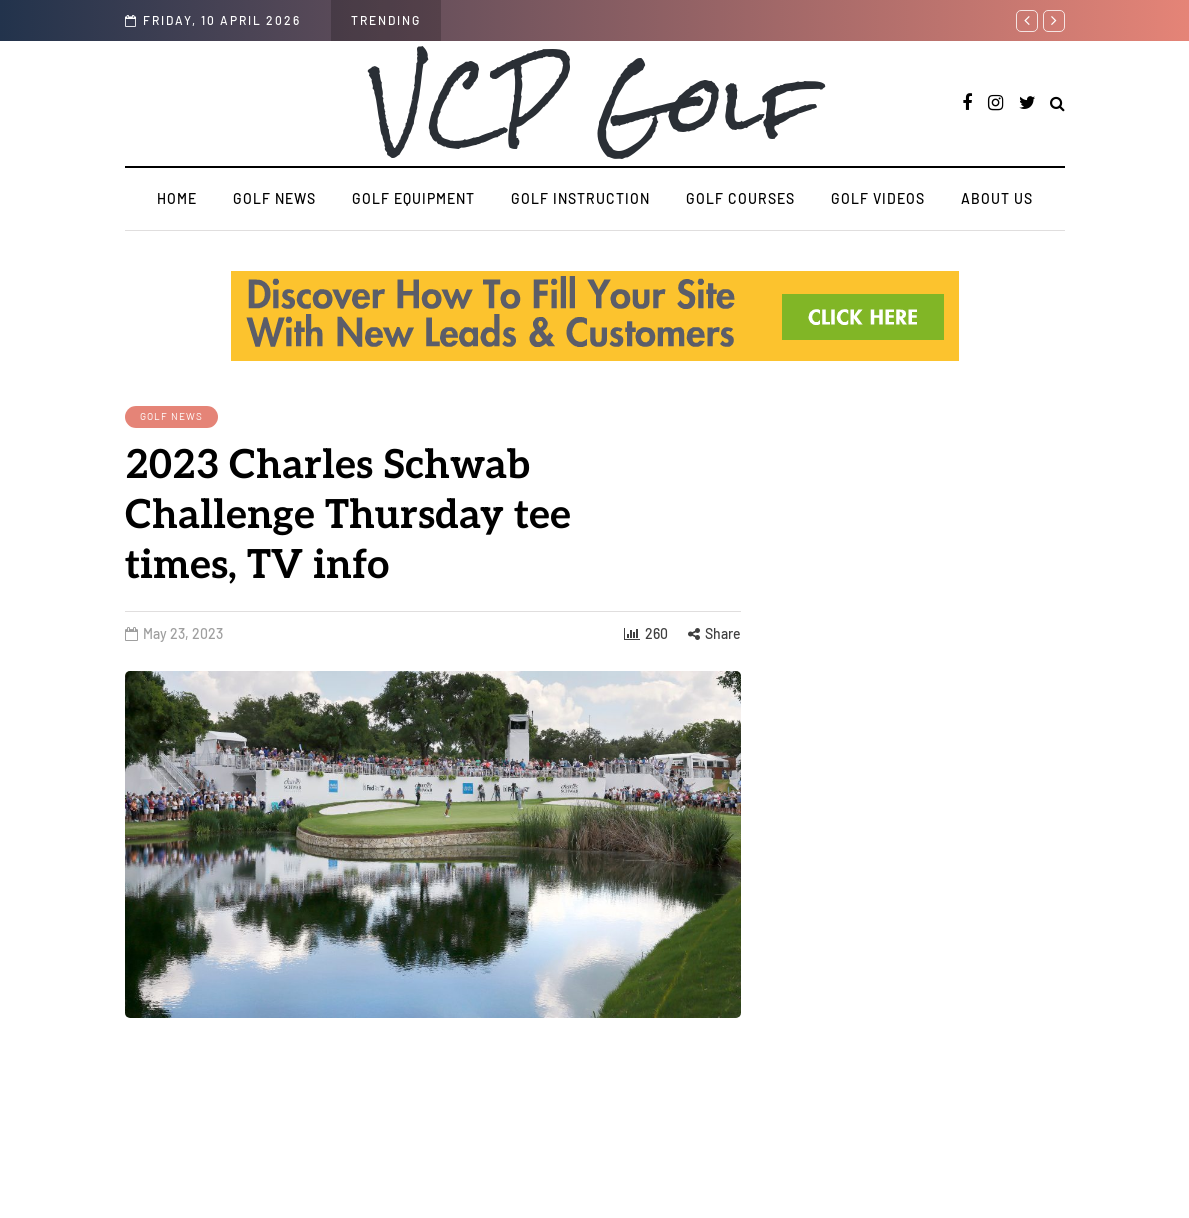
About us (997, 198)
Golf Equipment (413, 198)
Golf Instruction (580, 198)
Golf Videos (878, 198)
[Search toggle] (1057, 104)
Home (177, 198)
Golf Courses (740, 198)
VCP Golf (595, 103)
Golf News (274, 198)
